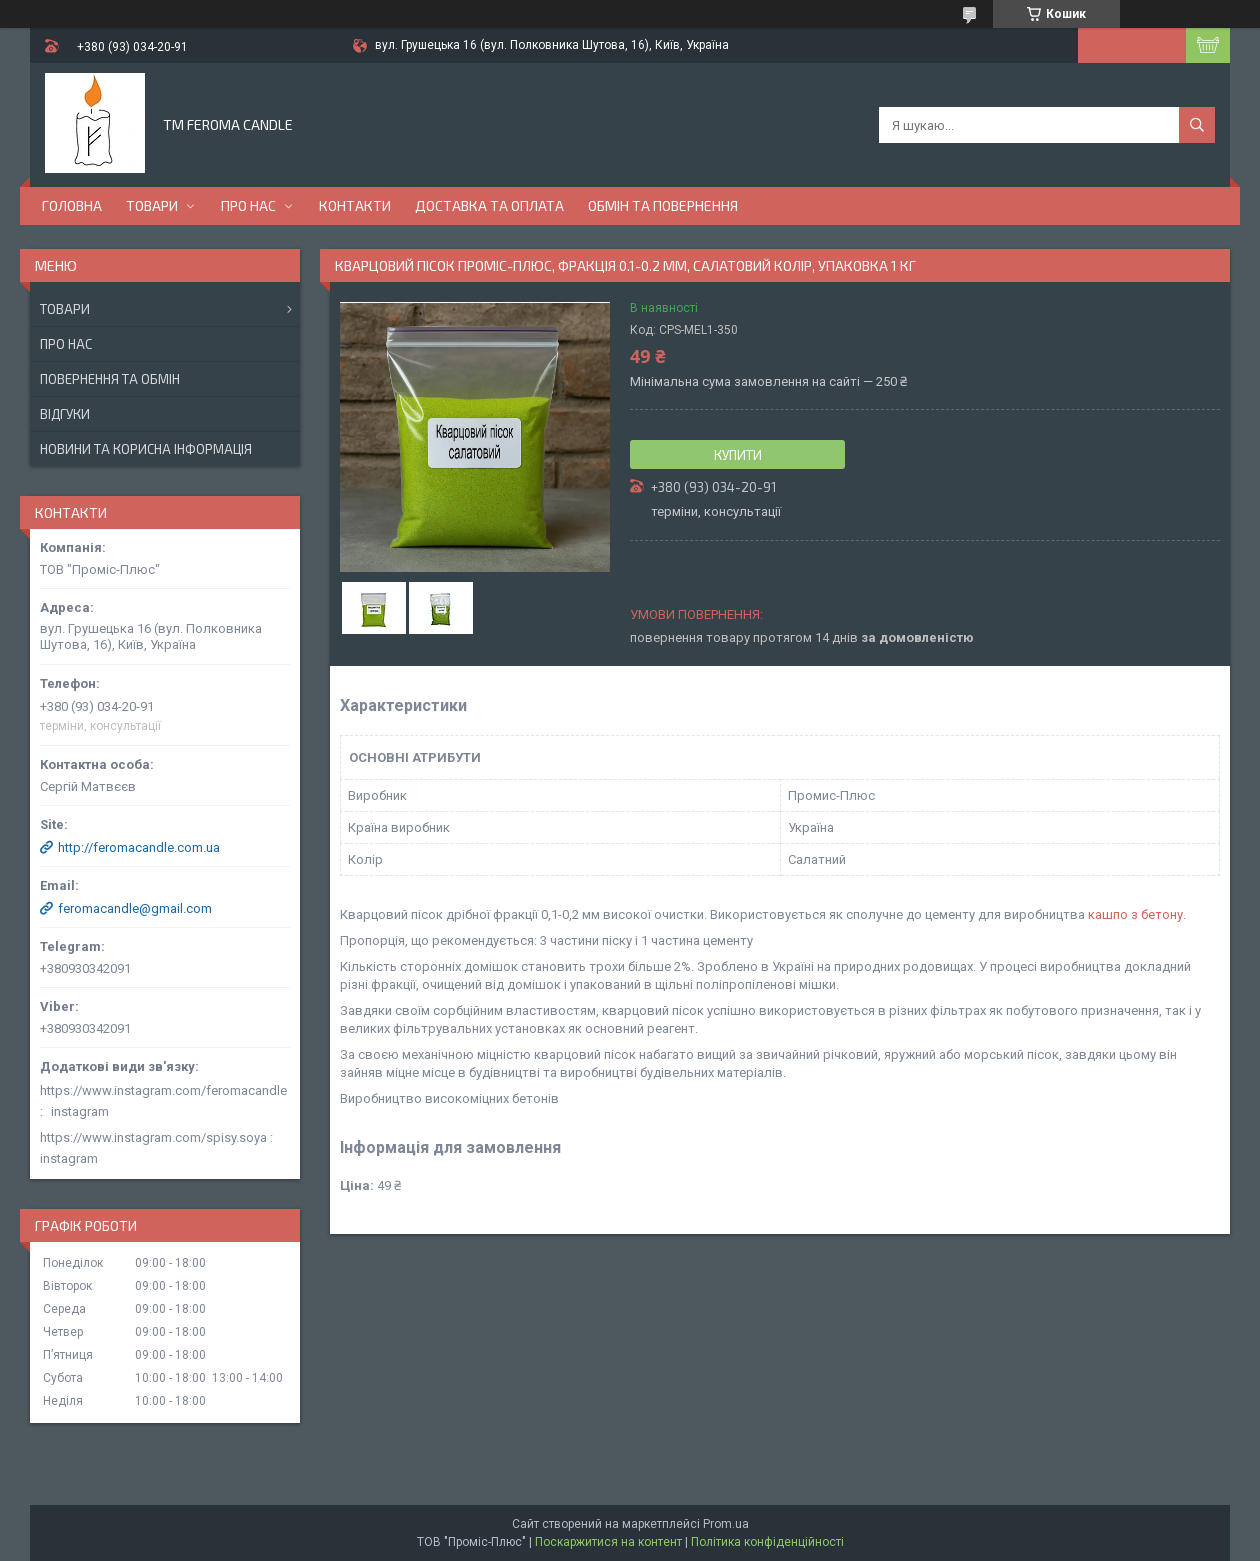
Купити (738, 455)
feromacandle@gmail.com (135, 908)
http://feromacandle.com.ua (139, 847)
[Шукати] (1197, 125)
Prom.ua (726, 1524)
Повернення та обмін (110, 379)
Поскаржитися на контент (608, 1542)
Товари (152, 205)
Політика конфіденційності (767, 1542)
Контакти (355, 205)
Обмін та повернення (663, 205)
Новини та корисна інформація (146, 449)
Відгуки (65, 414)
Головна (72, 205)
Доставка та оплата (489, 205)
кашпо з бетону (1135, 914)
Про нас (248, 205)
